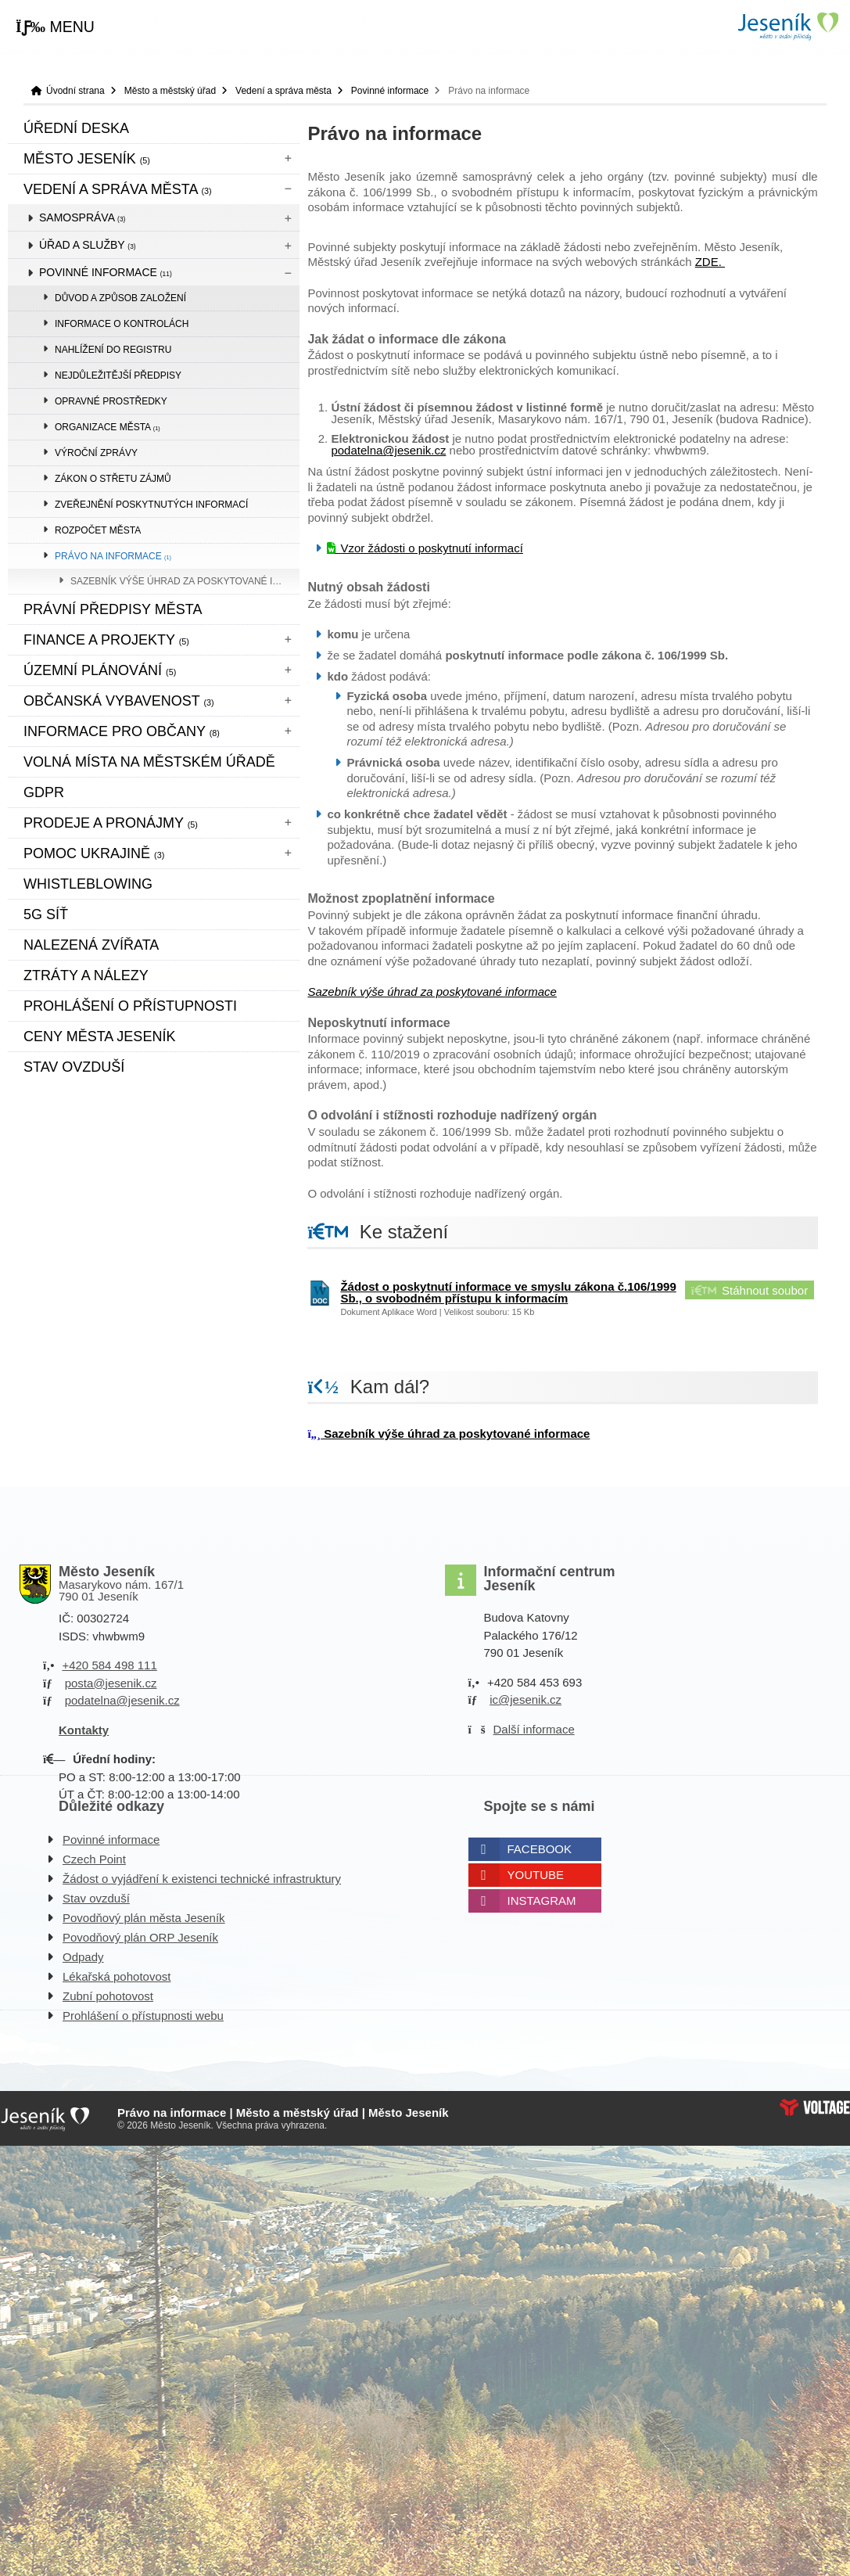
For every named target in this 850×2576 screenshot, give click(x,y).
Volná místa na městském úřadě (149, 762)
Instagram (541, 1900)
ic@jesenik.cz (525, 1699)
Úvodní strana (787, 26)
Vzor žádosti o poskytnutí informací (431, 548)
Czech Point (94, 1859)
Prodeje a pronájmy (110, 823)
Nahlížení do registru (113, 349)
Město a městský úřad (170, 90)
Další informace (534, 1729)
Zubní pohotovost (108, 1996)
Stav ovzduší (73, 1067)
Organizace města (107, 427)
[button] (55, 27)
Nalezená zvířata (91, 945)
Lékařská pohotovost (116, 1976)
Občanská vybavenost (118, 701)
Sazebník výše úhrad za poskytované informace (184, 581)
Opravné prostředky (111, 401)
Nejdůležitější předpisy (118, 375)
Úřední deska (76, 128)
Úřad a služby (87, 245)
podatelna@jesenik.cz (388, 450)
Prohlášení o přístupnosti (130, 1006)
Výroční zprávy (96, 452)
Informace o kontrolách (121, 323)
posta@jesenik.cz (111, 1683)
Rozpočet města (98, 530)
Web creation (815, 2107)
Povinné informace (390, 90)
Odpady (83, 1956)
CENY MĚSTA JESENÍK (99, 1036)
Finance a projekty (106, 640)
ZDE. (710, 261)
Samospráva (82, 217)
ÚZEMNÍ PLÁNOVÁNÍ (99, 670)
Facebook (539, 1849)
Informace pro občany (121, 731)
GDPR (43, 792)
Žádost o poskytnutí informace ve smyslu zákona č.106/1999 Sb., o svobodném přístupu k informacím (508, 1292)
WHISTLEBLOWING (87, 884)
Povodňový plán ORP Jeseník (140, 1937)
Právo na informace (113, 556)
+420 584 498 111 (109, 1665)
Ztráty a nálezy (86, 975)
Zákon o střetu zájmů (113, 478)
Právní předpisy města (112, 609)
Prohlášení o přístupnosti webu (143, 2015)
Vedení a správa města (283, 90)
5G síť (45, 914)
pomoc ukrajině (93, 853)
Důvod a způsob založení (120, 298)
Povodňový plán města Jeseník (144, 1917)
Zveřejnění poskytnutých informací (151, 504)
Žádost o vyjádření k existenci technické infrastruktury (202, 1878)
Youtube (536, 1874)
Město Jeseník (86, 159)
